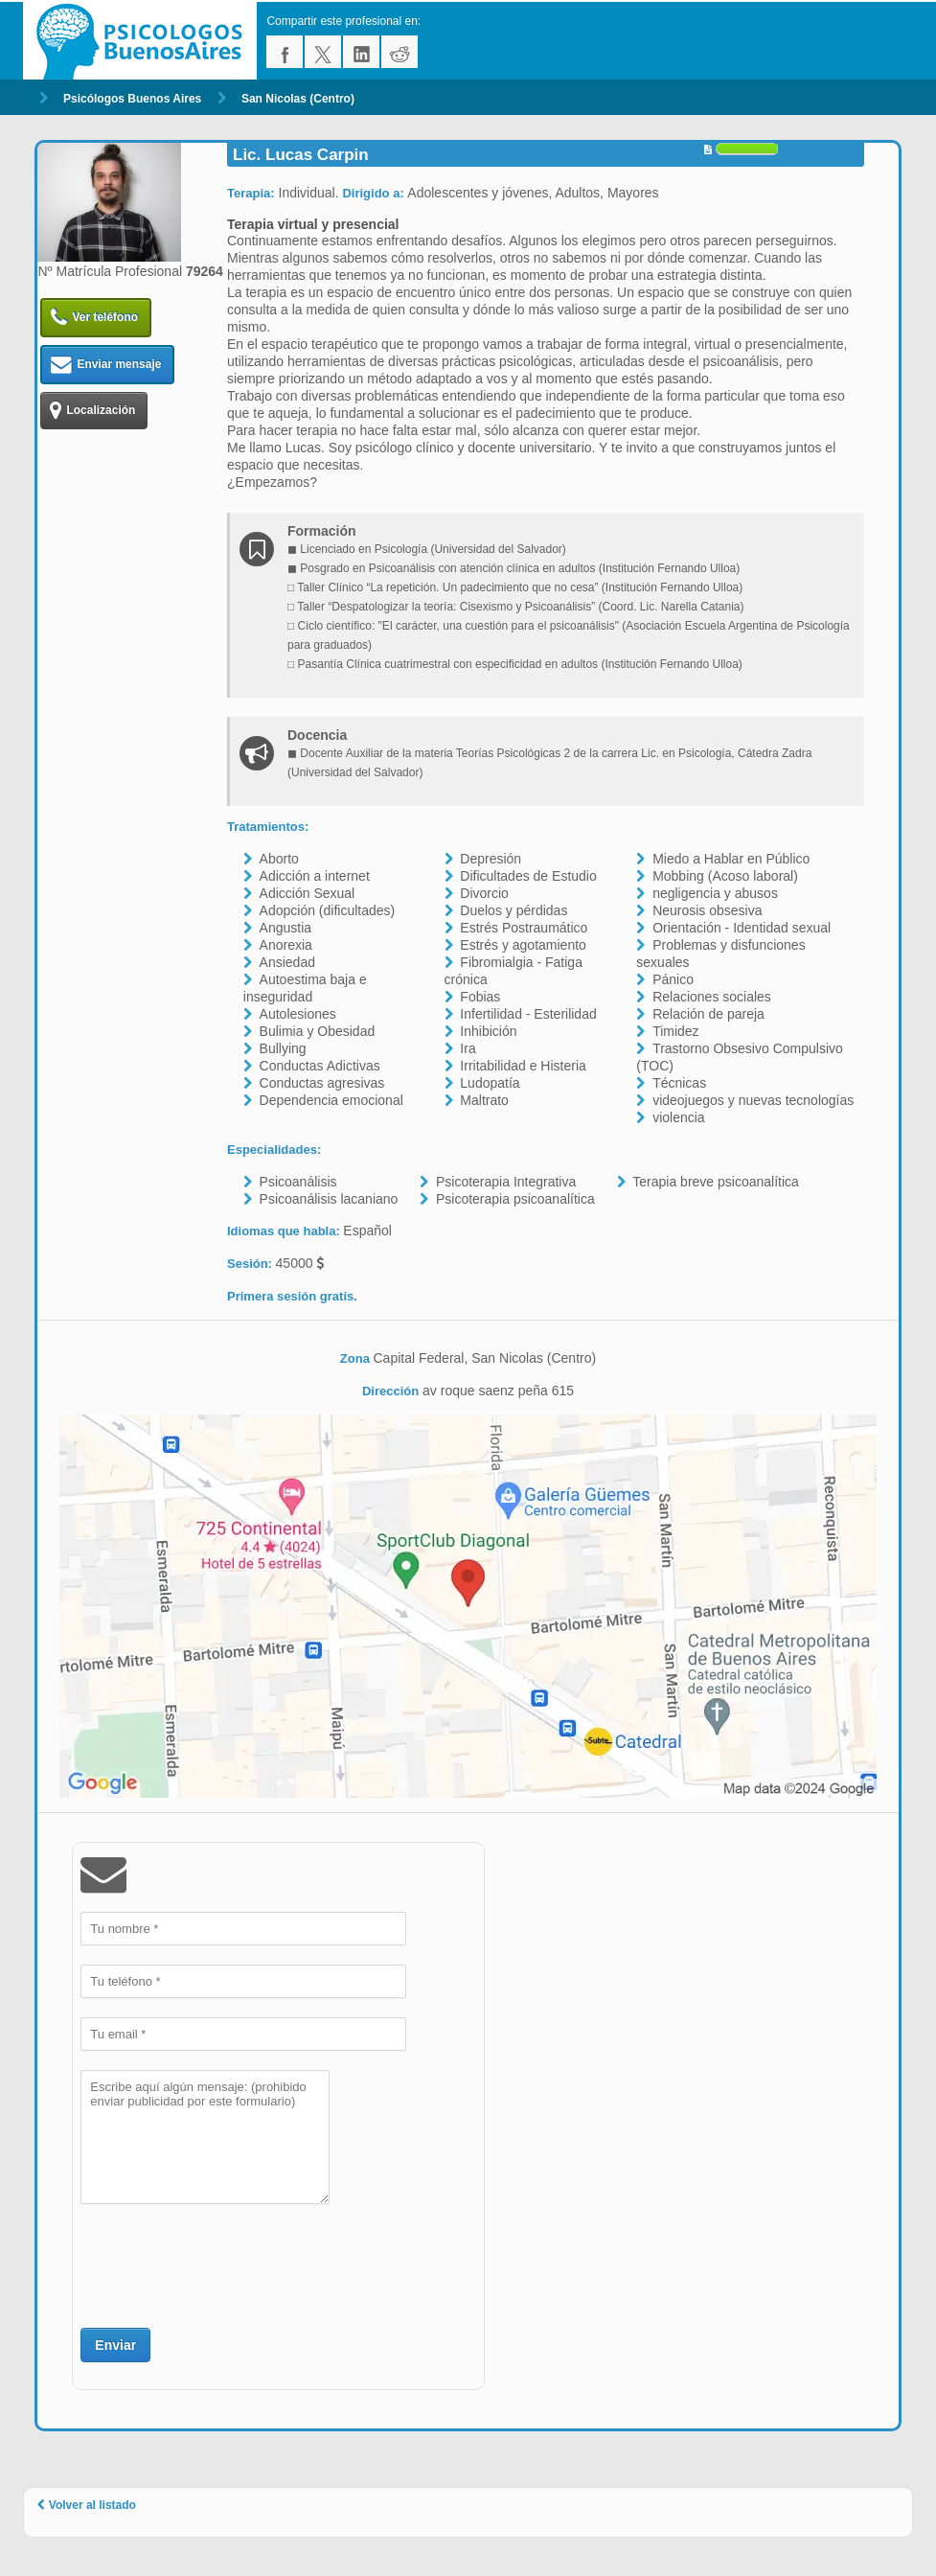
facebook (284, 51)
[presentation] (226, 2263)
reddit (399, 51)
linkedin (361, 51)
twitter (323, 51)
